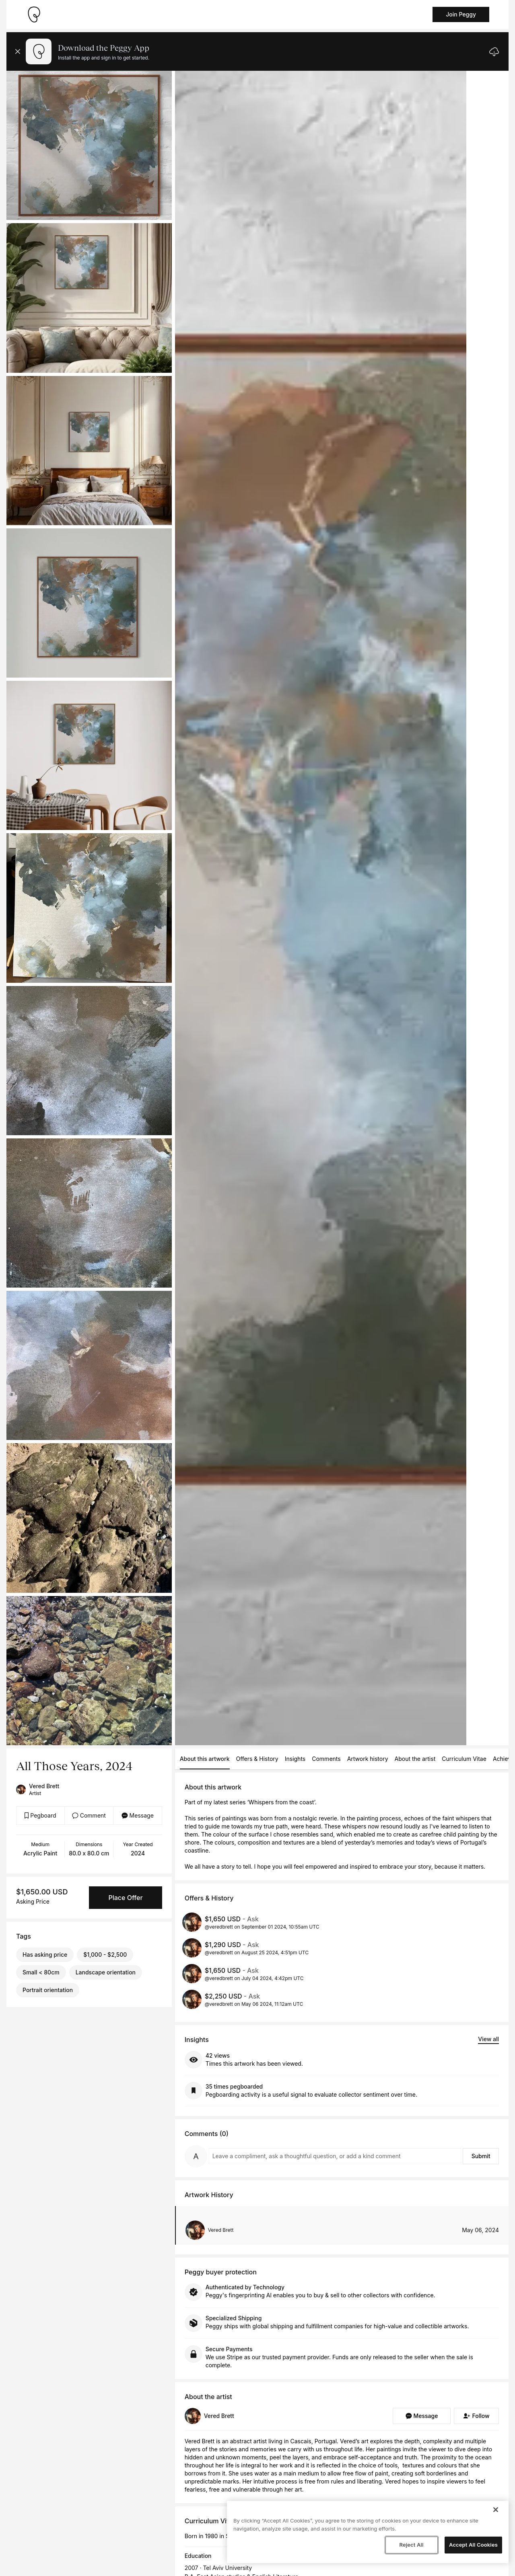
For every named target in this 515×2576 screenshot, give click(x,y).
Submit (481, 2156)
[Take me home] (34, 14)
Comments (326, 1758)
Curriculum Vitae (464, 1758)
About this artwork (205, 1758)
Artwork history (367, 1758)
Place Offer (125, 1898)
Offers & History (257, 1758)
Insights (295, 1758)
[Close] (496, 2509)
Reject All (411, 2544)
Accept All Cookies (473, 2544)
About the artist (415, 1758)
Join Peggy (461, 14)
